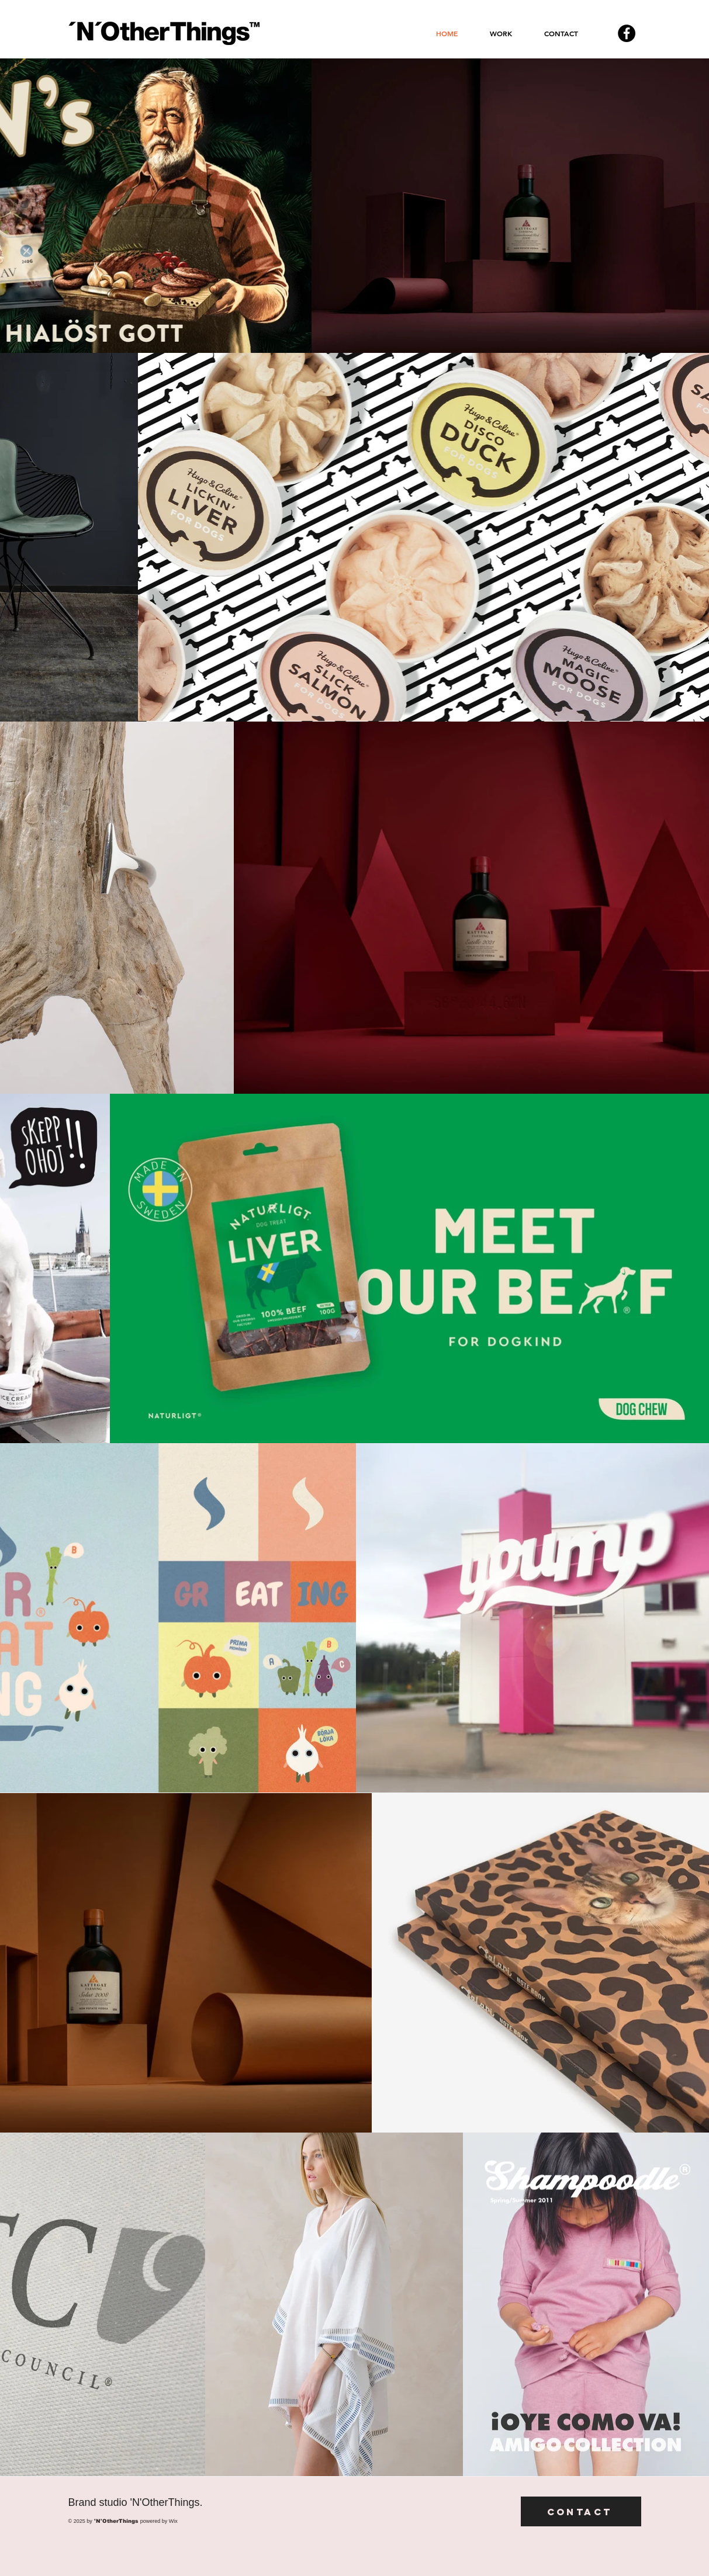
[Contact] (581, 2511)
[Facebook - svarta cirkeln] (626, 33)
